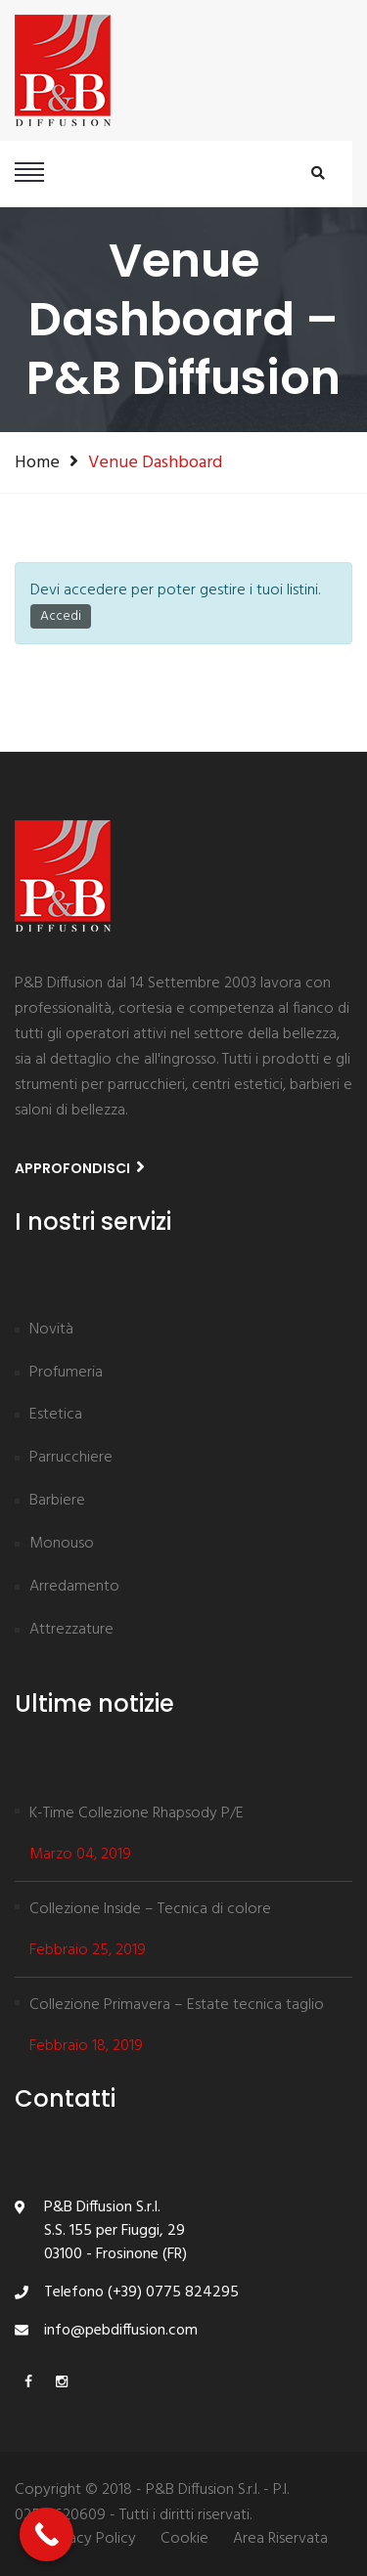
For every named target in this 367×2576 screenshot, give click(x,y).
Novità (51, 1330)
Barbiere (57, 1501)
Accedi (60, 616)
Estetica (55, 1415)
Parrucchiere (71, 1458)
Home (37, 462)
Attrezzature (71, 1630)
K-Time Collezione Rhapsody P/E (136, 1813)
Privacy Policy (90, 2539)
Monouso (61, 1544)
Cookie (184, 2539)
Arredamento (74, 1587)
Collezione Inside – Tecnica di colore (150, 1909)
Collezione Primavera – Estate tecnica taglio (176, 2005)
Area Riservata (280, 2539)
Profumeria (66, 1373)
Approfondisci (80, 1167)
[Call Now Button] (46, 2534)
